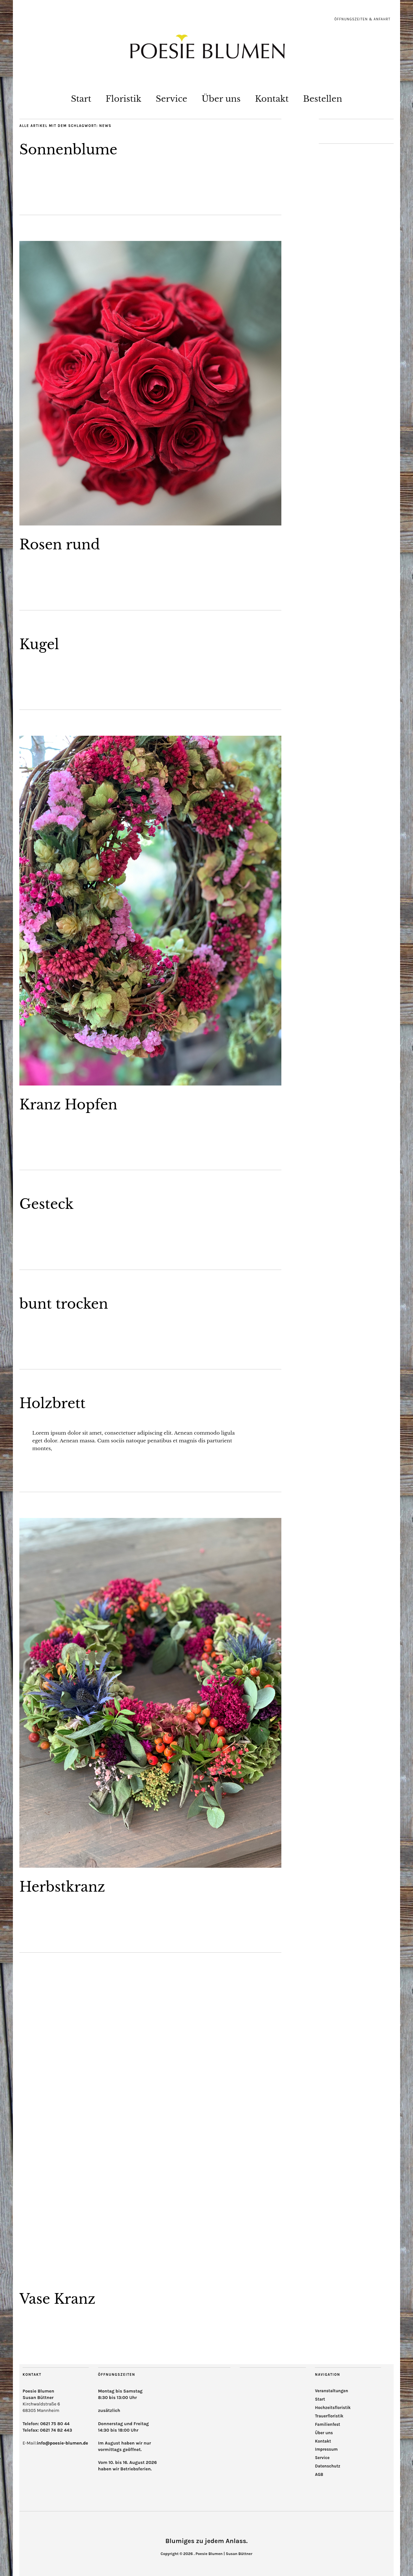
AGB (319, 2474)
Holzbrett (52, 1403)
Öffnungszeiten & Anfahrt (362, 19)
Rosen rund (59, 544)
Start (81, 99)
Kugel (39, 644)
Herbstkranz (62, 1886)
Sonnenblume (68, 149)
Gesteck (46, 1204)
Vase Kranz (57, 2298)
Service (171, 99)
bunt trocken (63, 1303)
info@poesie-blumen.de (62, 2443)
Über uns (221, 99)
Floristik (123, 99)
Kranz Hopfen (68, 1104)
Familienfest (327, 2424)
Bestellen (322, 99)
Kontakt (272, 99)
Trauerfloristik (329, 2416)
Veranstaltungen (331, 2390)
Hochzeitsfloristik (333, 2407)
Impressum (326, 2449)
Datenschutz (327, 2466)
